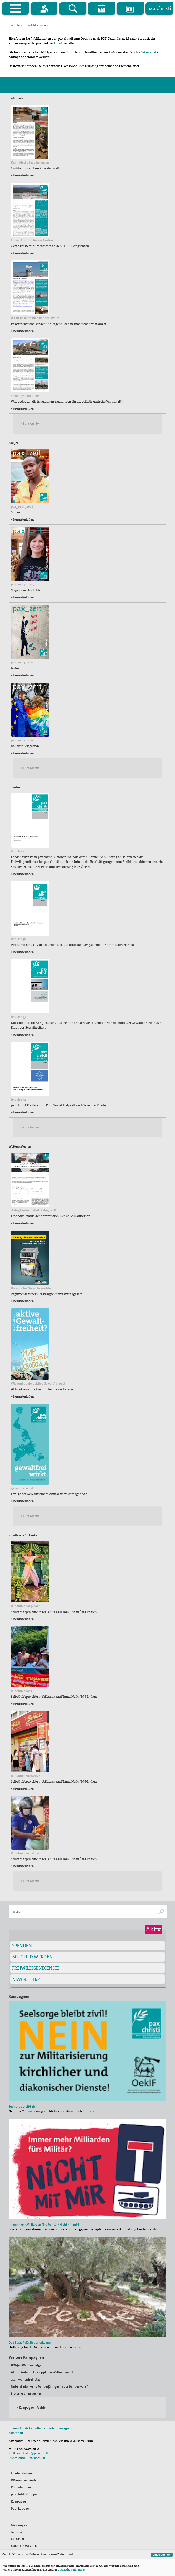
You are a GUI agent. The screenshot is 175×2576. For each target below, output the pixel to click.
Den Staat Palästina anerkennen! (31, 2342)
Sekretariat (149, 52)
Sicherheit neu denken (26, 2393)
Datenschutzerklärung (71, 2569)
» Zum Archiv (30, 423)
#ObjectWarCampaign (26, 2365)
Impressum (17, 2458)
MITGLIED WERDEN (32, 1957)
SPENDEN (22, 1946)
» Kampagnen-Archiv (31, 2407)
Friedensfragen (21, 2473)
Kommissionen (21, 2487)
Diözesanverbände (23, 2480)
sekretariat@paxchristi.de (34, 2453)
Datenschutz (36, 2458)
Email (58, 43)
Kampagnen (19, 2501)
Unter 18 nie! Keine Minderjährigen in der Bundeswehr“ (49, 2386)
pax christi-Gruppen (25, 2494)
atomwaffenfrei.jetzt (25, 2379)
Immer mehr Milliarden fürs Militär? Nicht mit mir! (44, 2224)
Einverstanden (161, 2554)
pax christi (17, 25)
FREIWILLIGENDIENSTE (36, 1968)
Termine (16, 2532)
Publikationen (37, 25)
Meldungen (19, 2525)
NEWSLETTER (26, 1979)
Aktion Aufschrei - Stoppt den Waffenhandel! (42, 2372)
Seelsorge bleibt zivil (23, 2106)
